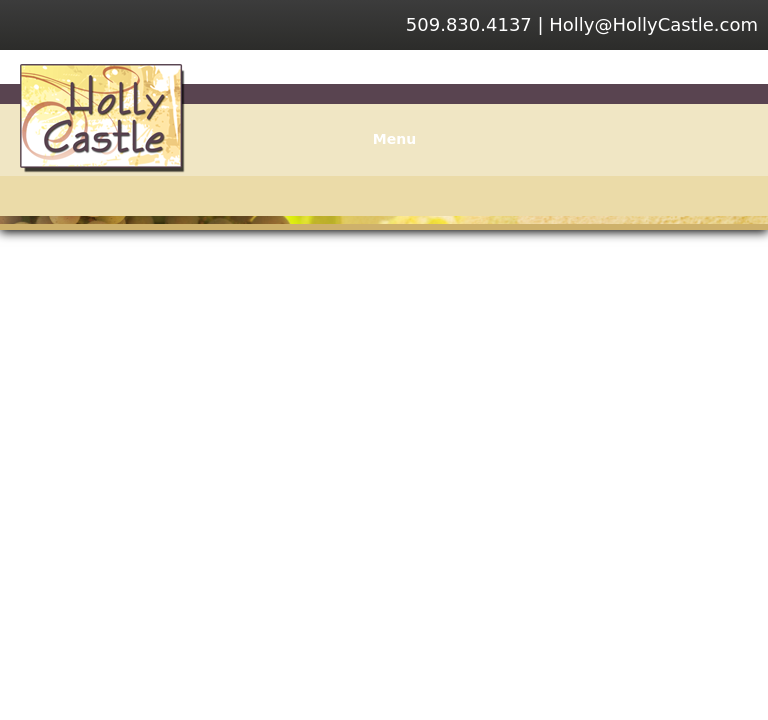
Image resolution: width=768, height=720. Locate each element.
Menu (384, 139)
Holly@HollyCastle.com (653, 24)
